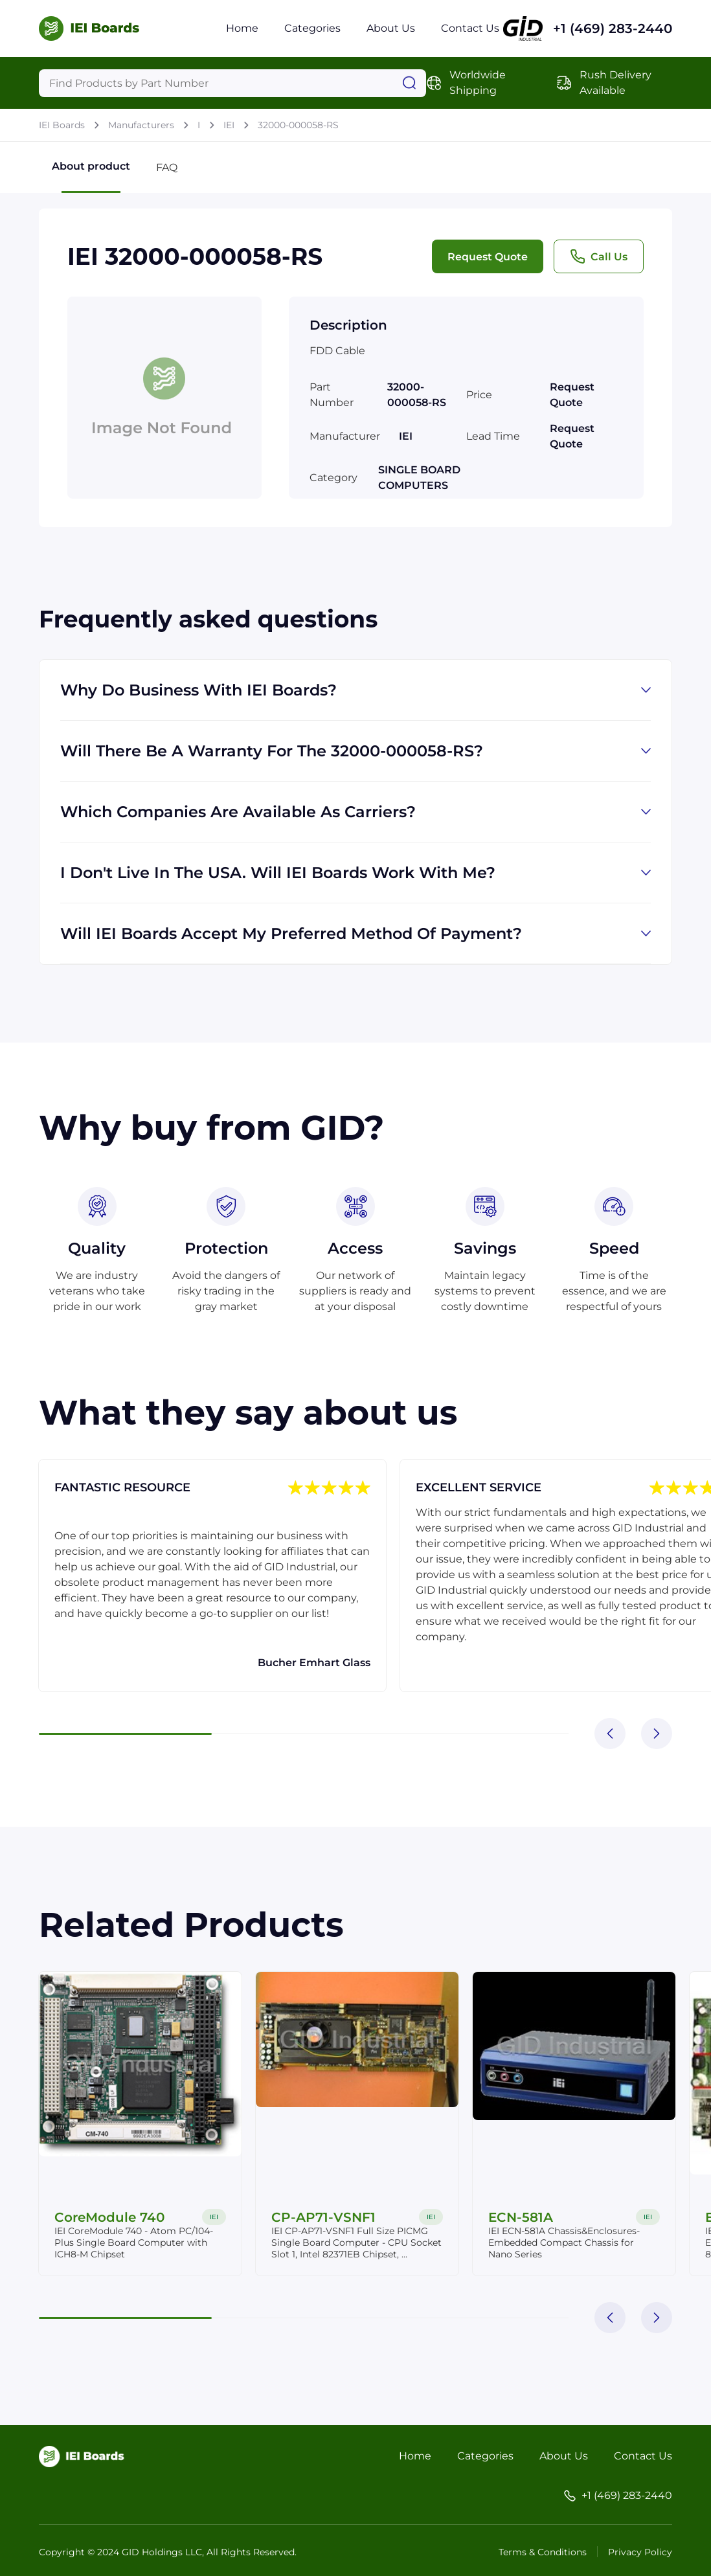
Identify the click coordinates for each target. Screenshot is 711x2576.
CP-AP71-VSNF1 (324, 2217)
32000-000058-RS (298, 125)
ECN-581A (521, 2217)
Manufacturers (141, 125)
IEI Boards (62, 125)
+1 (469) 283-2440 (612, 28)
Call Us (598, 256)
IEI (228, 125)
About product (91, 176)
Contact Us (470, 28)
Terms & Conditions (543, 2552)
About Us (391, 28)
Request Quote (487, 257)
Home (242, 28)
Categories (312, 28)
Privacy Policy (640, 2552)
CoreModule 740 (110, 2217)
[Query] (232, 83)
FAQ (166, 167)
